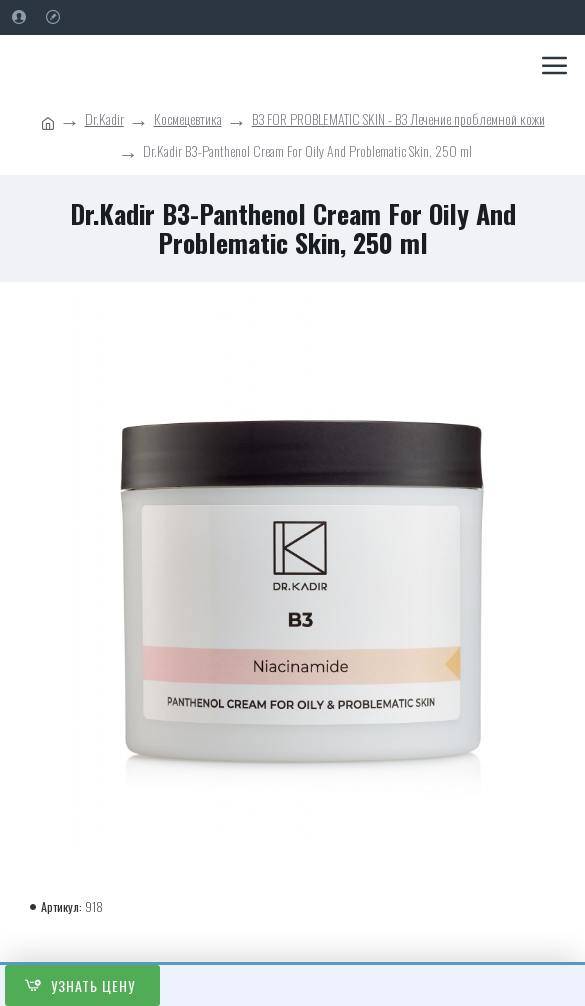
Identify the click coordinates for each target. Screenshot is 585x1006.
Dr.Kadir (104, 118)
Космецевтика (188, 118)
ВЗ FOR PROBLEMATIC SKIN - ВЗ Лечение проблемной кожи (398, 118)
